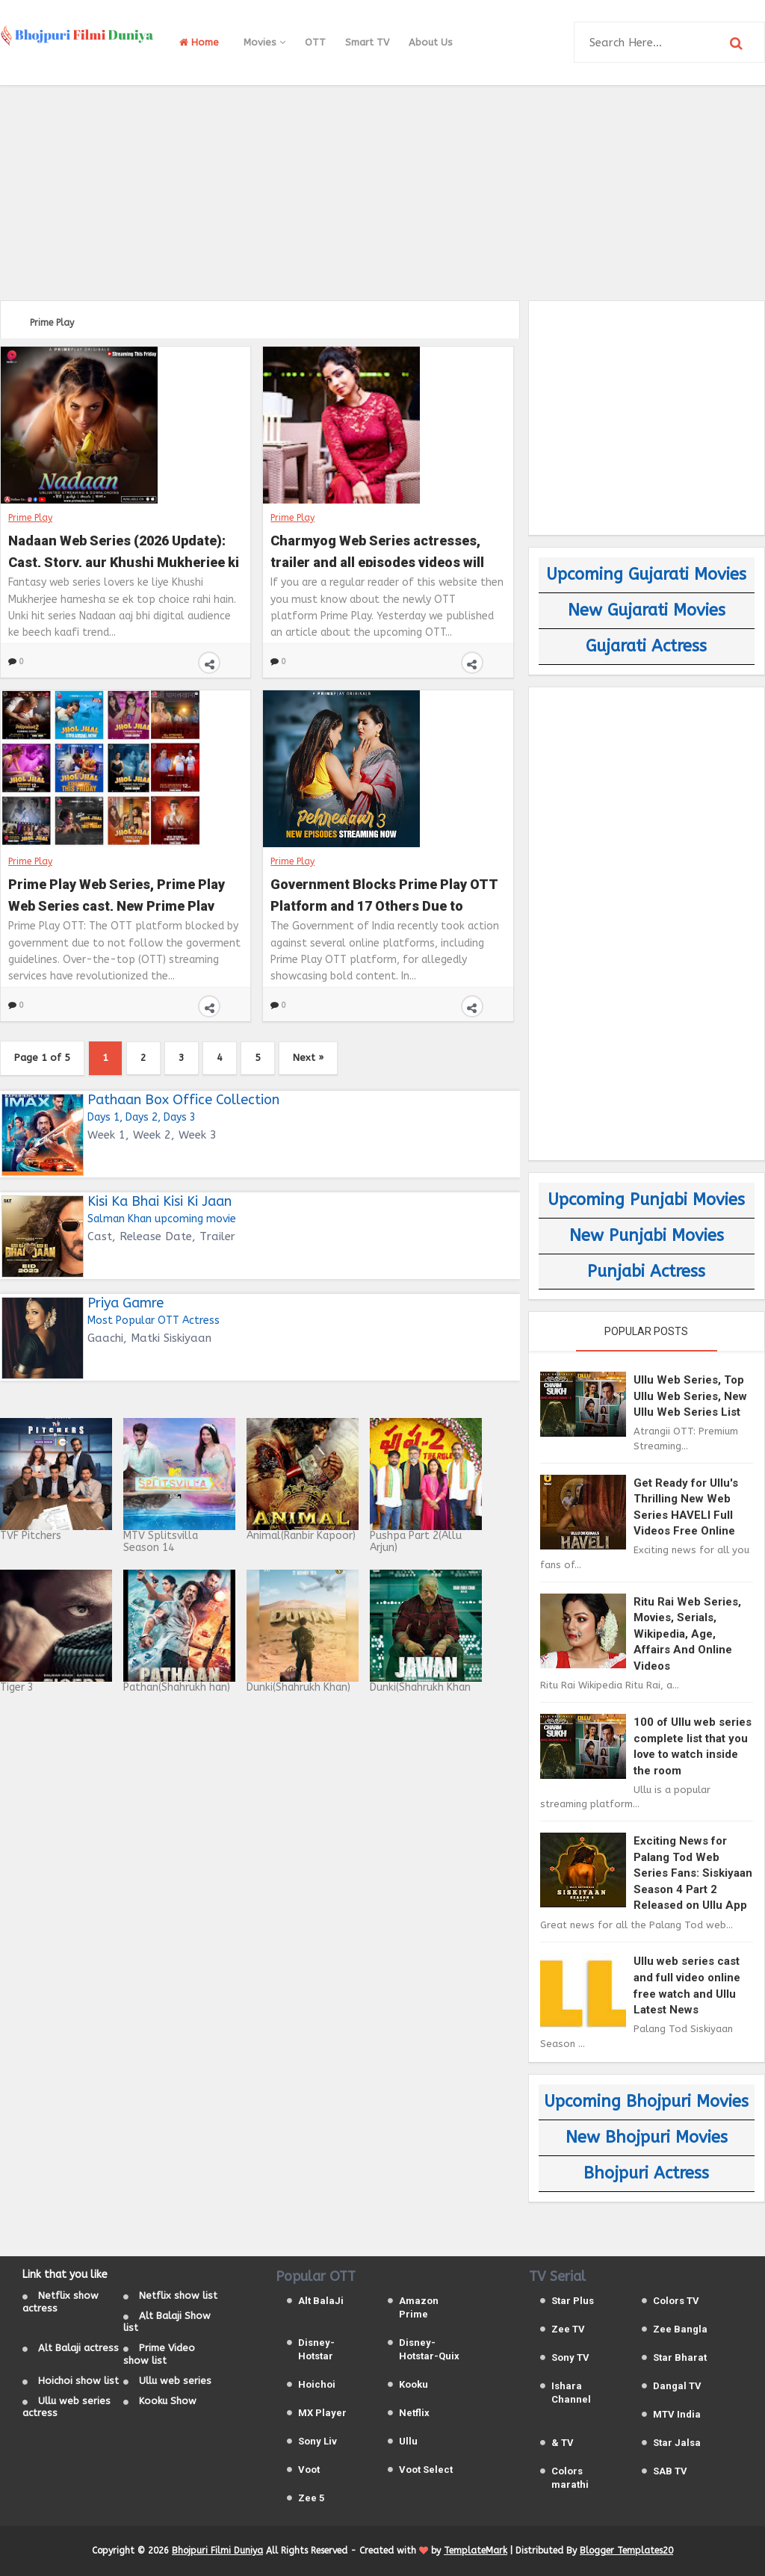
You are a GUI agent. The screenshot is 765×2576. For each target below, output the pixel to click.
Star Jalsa (677, 2442)
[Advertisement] (382, 190)
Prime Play (30, 518)
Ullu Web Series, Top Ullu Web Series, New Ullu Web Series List (690, 1396)
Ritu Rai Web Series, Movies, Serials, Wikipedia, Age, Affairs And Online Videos (687, 1634)
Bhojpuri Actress (646, 2173)
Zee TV (568, 2329)
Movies (264, 42)
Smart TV (367, 42)
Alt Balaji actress (78, 2347)
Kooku (413, 2384)
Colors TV (676, 2300)
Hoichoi (316, 2384)
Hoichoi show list (78, 2380)
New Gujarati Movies (646, 610)
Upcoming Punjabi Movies (646, 1200)
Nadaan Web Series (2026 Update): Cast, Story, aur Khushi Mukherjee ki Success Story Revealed (123, 550)
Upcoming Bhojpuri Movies (646, 2101)
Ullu (408, 2441)
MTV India (677, 2414)
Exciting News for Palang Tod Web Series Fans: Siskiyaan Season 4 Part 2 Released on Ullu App (693, 1873)
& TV (562, 2442)
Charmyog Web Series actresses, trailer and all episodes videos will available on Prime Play (377, 550)
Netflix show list (178, 2295)
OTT (315, 42)
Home (199, 42)
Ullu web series (175, 2380)
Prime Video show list (159, 2354)
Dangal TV (677, 2385)
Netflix (414, 2412)
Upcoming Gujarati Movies (646, 574)
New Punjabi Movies (646, 1235)
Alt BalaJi (321, 2300)
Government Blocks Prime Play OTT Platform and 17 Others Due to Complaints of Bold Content (384, 893)
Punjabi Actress (646, 1271)
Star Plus (572, 2300)
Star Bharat (680, 2357)
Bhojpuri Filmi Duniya (217, 2550)
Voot (309, 2469)
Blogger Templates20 (626, 2550)
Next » (308, 1057)
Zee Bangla (680, 2329)
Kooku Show (167, 2400)
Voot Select (426, 2469)
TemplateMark (475, 2550)
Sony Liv (317, 2441)
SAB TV (670, 2471)
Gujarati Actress (646, 646)
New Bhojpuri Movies (647, 2137)
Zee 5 (311, 2498)
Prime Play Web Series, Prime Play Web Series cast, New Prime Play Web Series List (116, 893)
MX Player (322, 2412)
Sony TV (570, 2357)
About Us (431, 42)
